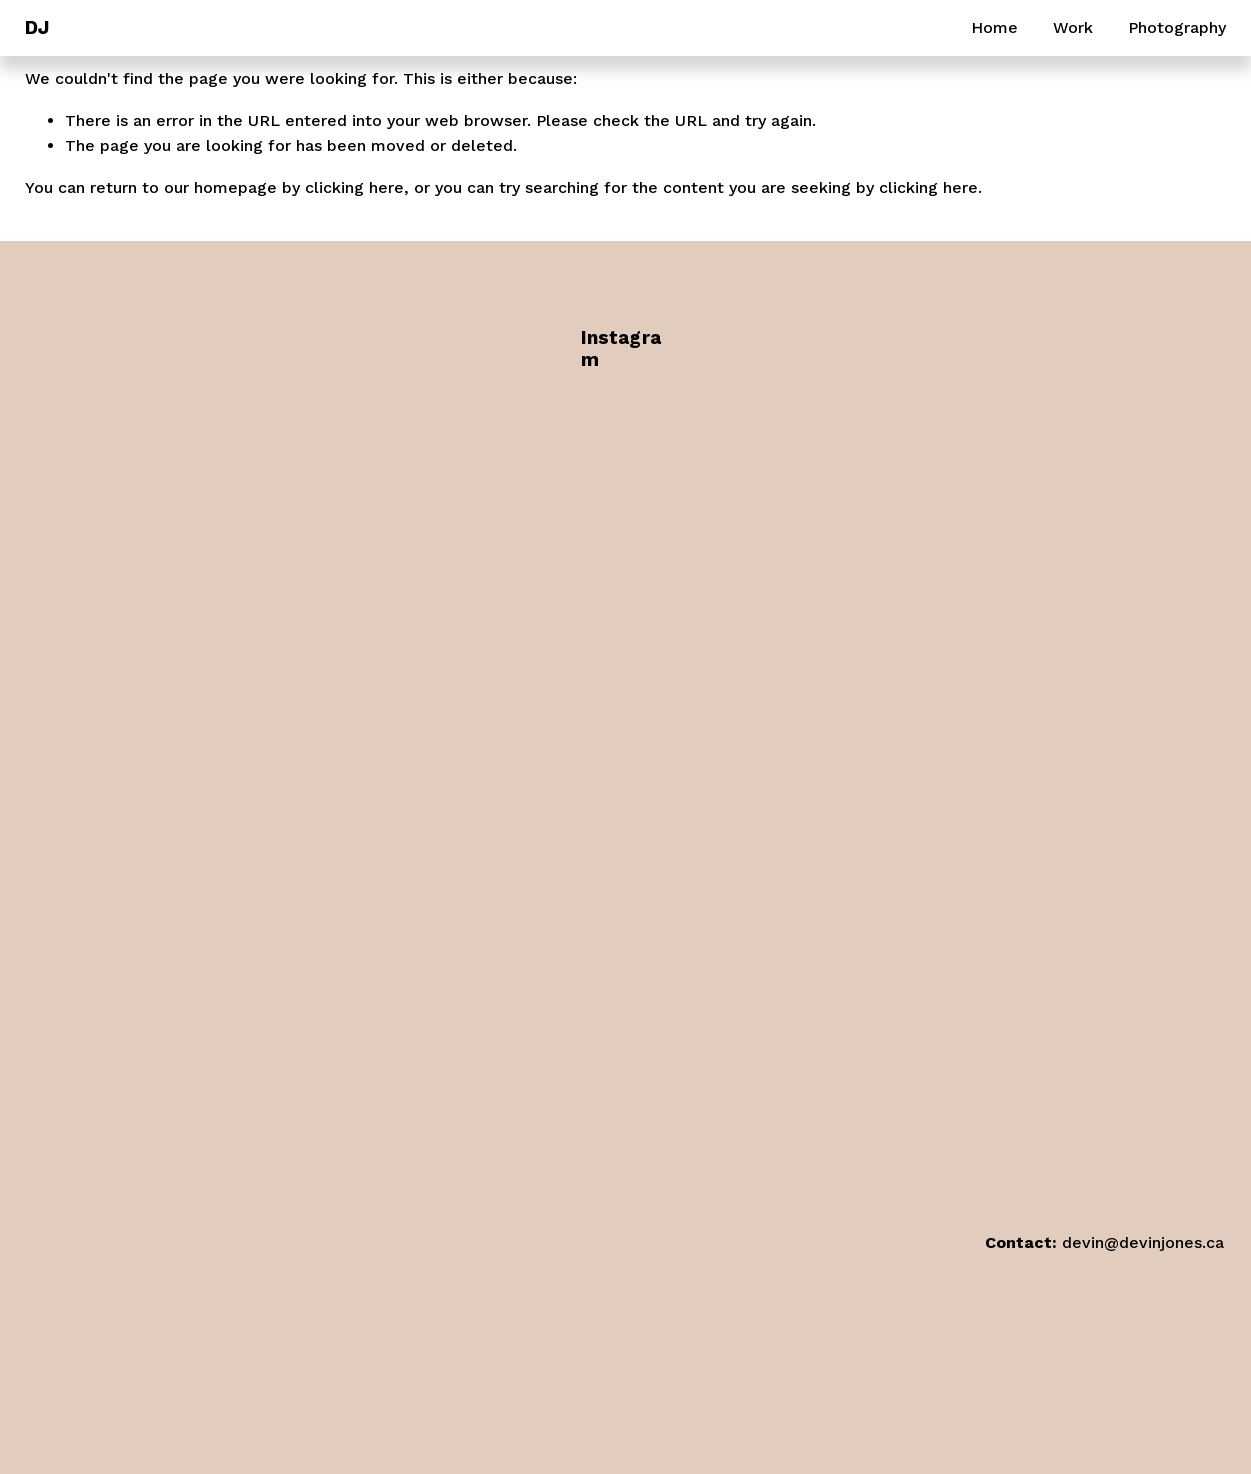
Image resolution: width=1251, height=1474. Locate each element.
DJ (37, 27)
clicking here (354, 187)
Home (994, 27)
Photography (1177, 27)
